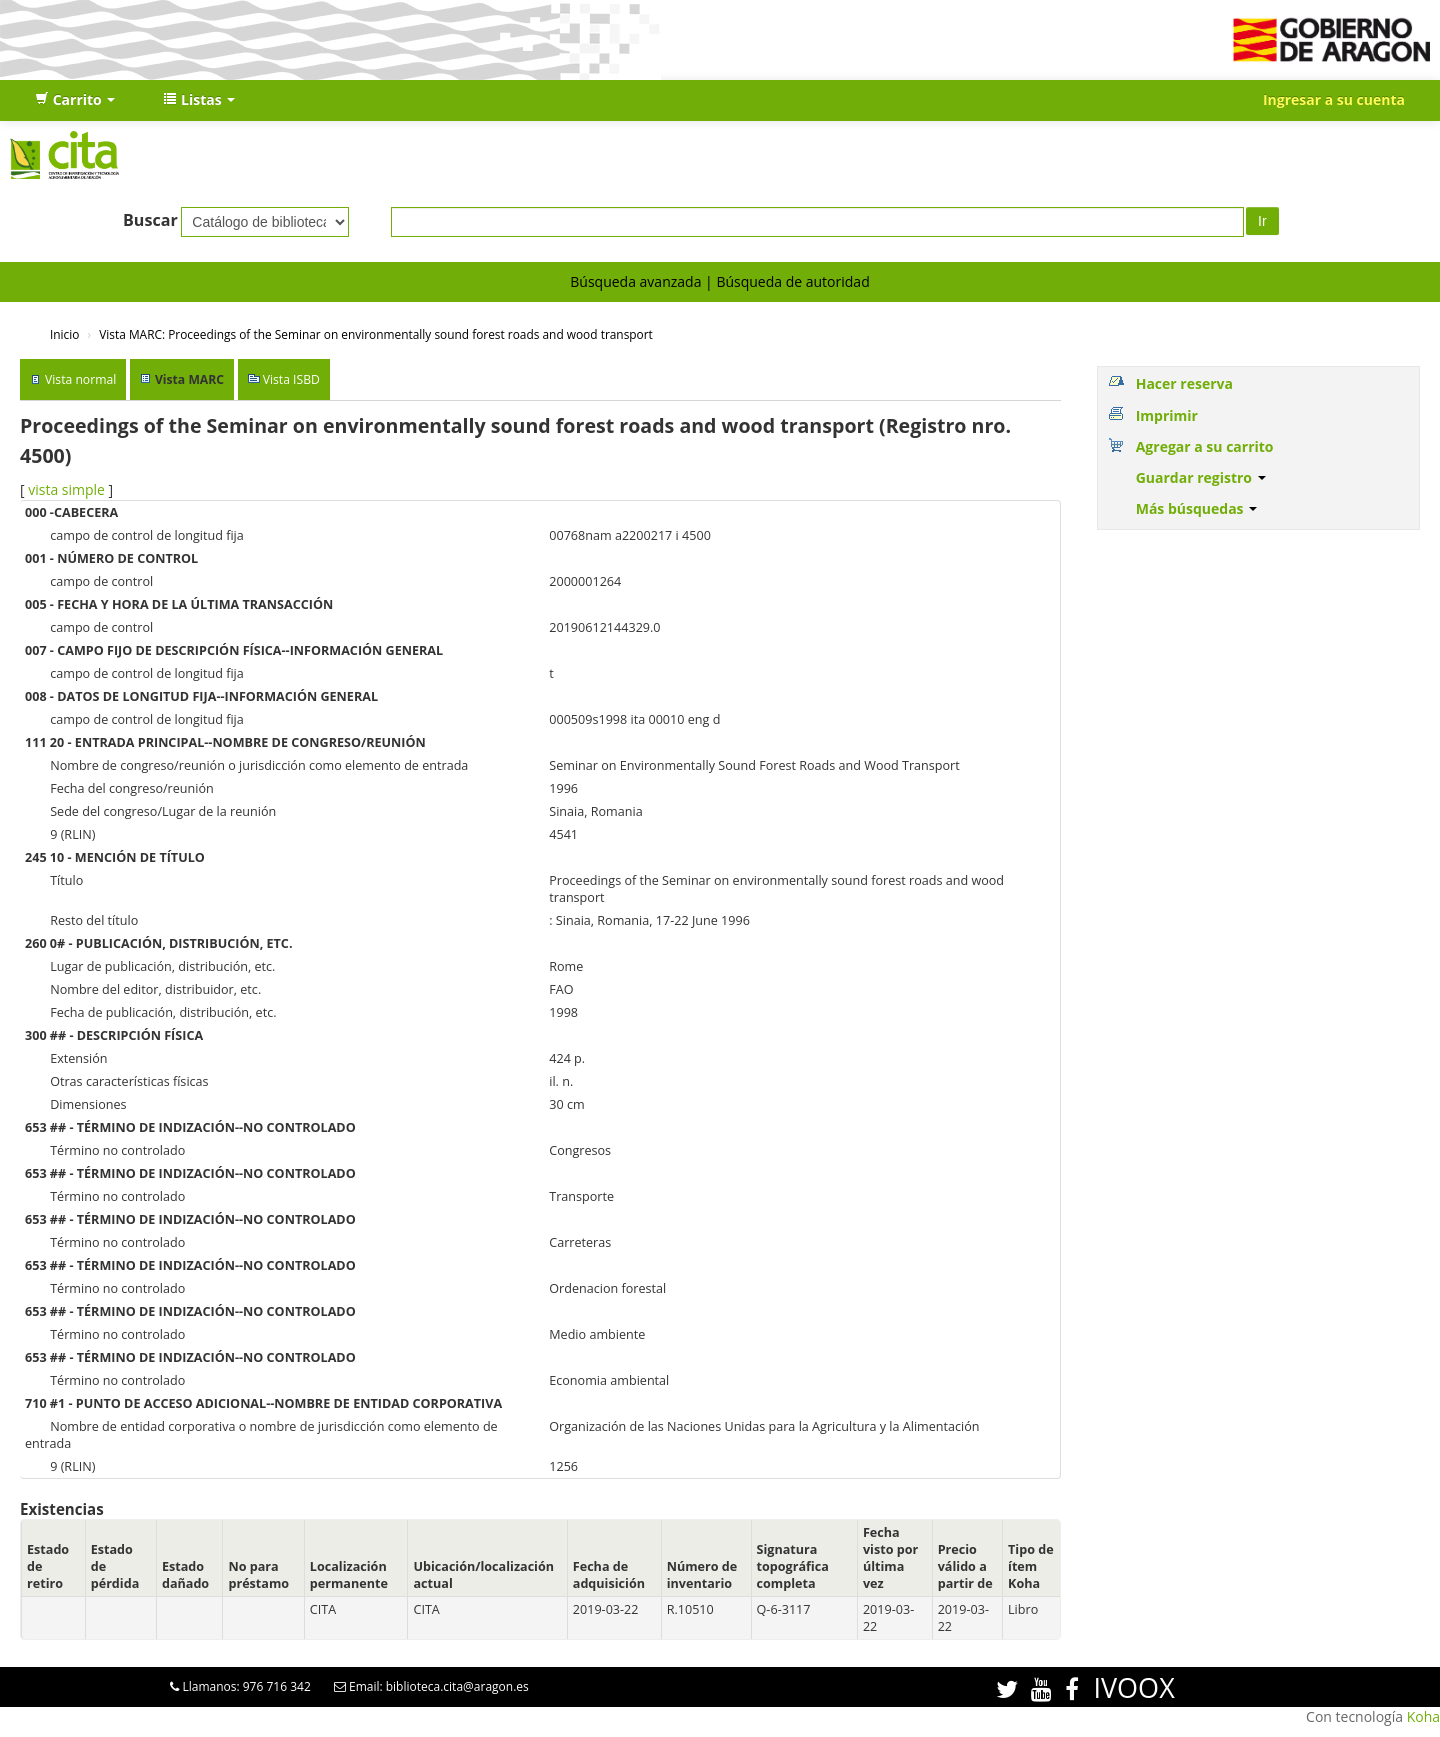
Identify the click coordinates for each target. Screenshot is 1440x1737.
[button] (75, 100)
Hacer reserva (1184, 383)
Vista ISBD (291, 379)
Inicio (64, 334)
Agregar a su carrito (1205, 446)
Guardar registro (1201, 477)
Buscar (150, 220)
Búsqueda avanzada (635, 281)
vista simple (66, 489)
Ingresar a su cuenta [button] (1334, 99)
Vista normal (80, 379)
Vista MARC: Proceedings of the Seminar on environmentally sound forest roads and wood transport (376, 334)
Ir (1262, 221)
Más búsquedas (1197, 508)
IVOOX (1133, 1687)
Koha (1423, 1716)
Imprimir (1167, 415)
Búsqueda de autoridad (792, 281)
